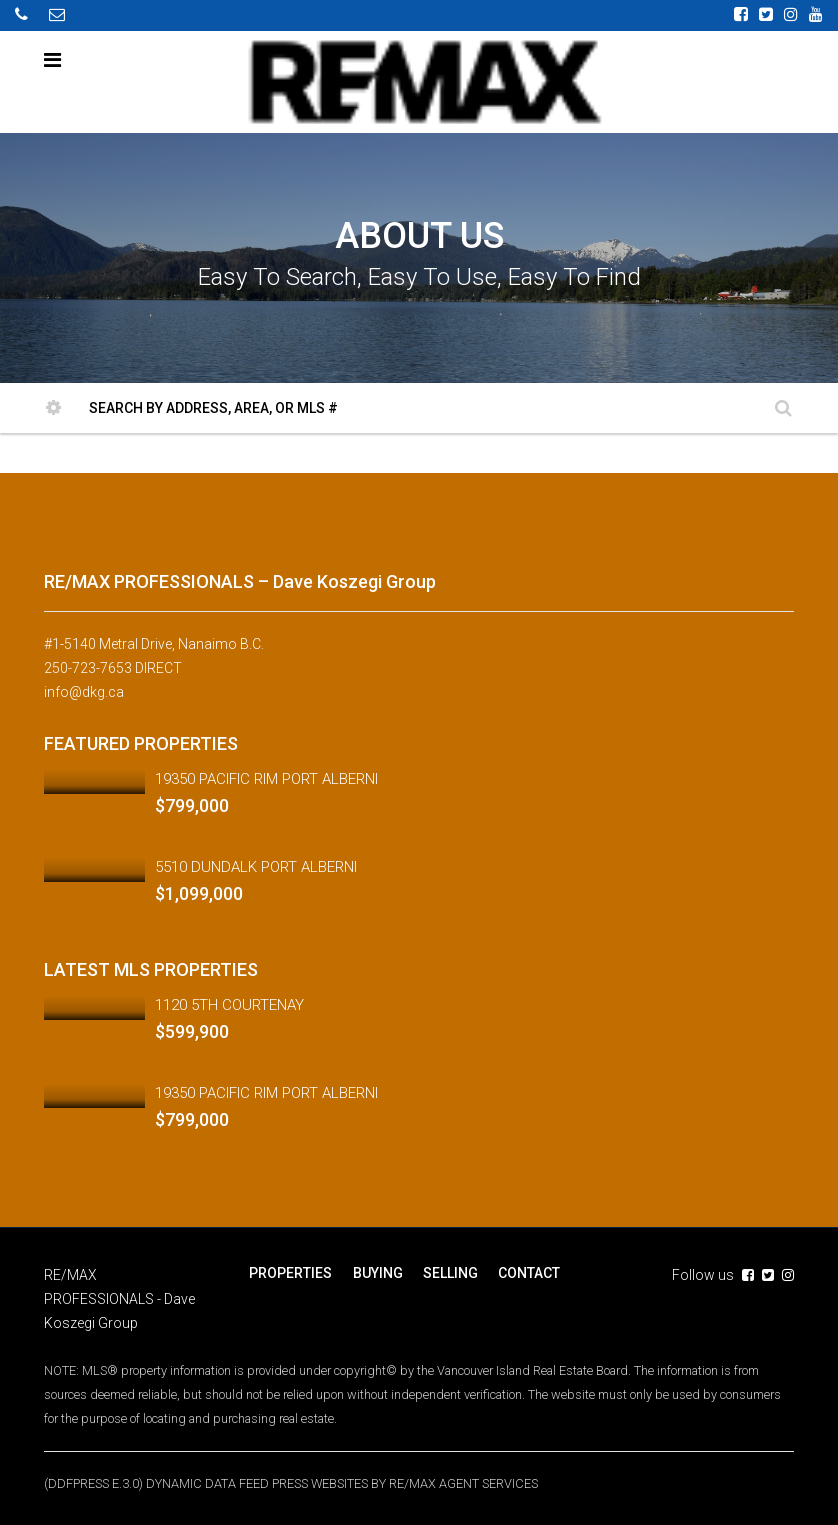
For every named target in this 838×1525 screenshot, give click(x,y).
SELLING (449, 1272)
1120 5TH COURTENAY (229, 1004)
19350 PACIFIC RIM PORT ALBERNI (266, 778)
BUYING (377, 1272)
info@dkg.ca (84, 692)
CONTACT (528, 1272)
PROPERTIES (290, 1272)
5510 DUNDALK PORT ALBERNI (256, 866)
